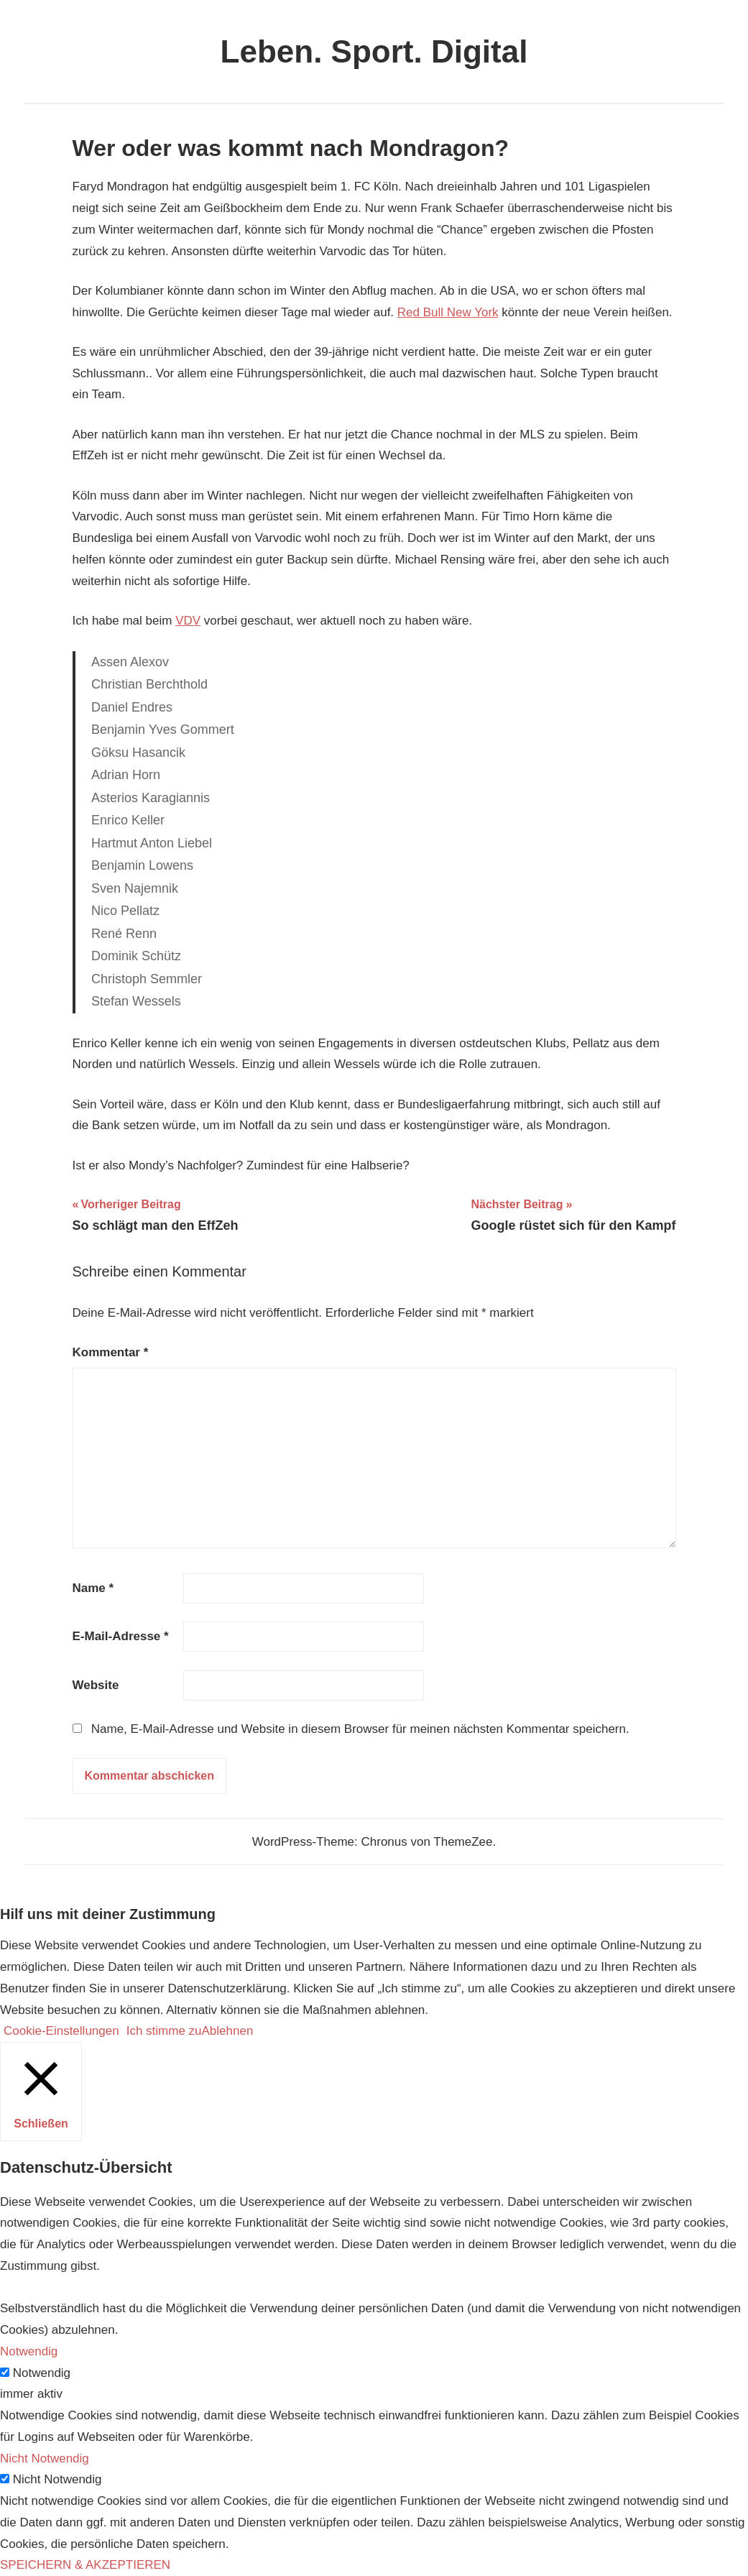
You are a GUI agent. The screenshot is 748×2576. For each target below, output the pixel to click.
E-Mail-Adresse (121, 1636)
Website (96, 1685)
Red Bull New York (448, 312)
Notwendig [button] (28, 2351)
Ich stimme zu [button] (164, 2031)
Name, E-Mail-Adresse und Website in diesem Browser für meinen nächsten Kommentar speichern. (360, 1729)
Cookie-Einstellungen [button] (61, 2031)
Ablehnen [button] (228, 2031)
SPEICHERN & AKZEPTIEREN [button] (85, 2565)
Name (93, 1588)
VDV (187, 620)
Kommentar (111, 1352)
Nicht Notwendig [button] (44, 2458)
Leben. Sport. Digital (374, 51)
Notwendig (41, 2373)
